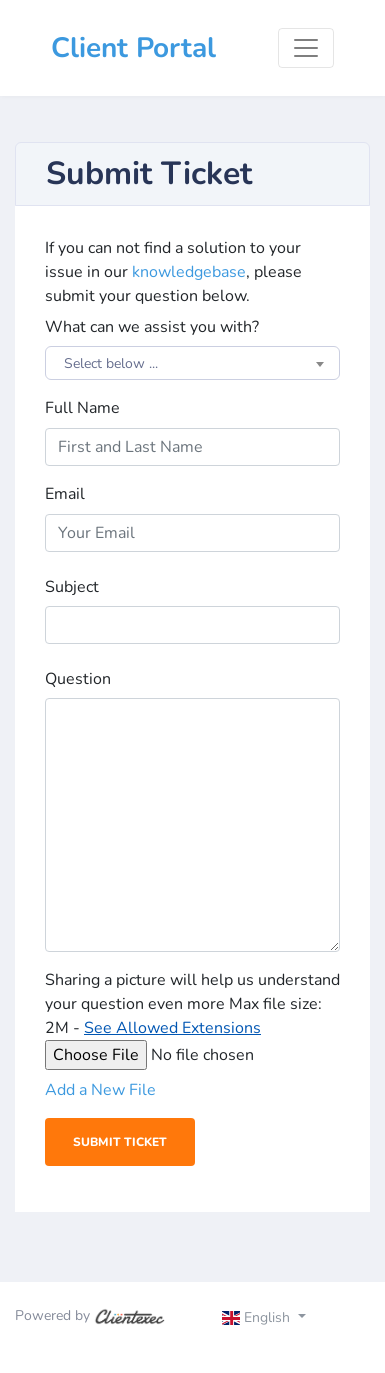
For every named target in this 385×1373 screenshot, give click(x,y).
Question (78, 679)
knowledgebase (189, 272)
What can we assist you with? (152, 327)
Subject (72, 587)
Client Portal (133, 48)
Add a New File (100, 1090)
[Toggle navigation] (306, 48)
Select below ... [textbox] (111, 363)
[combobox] (192, 363)
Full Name (82, 408)
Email (65, 494)
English (258, 1317)
